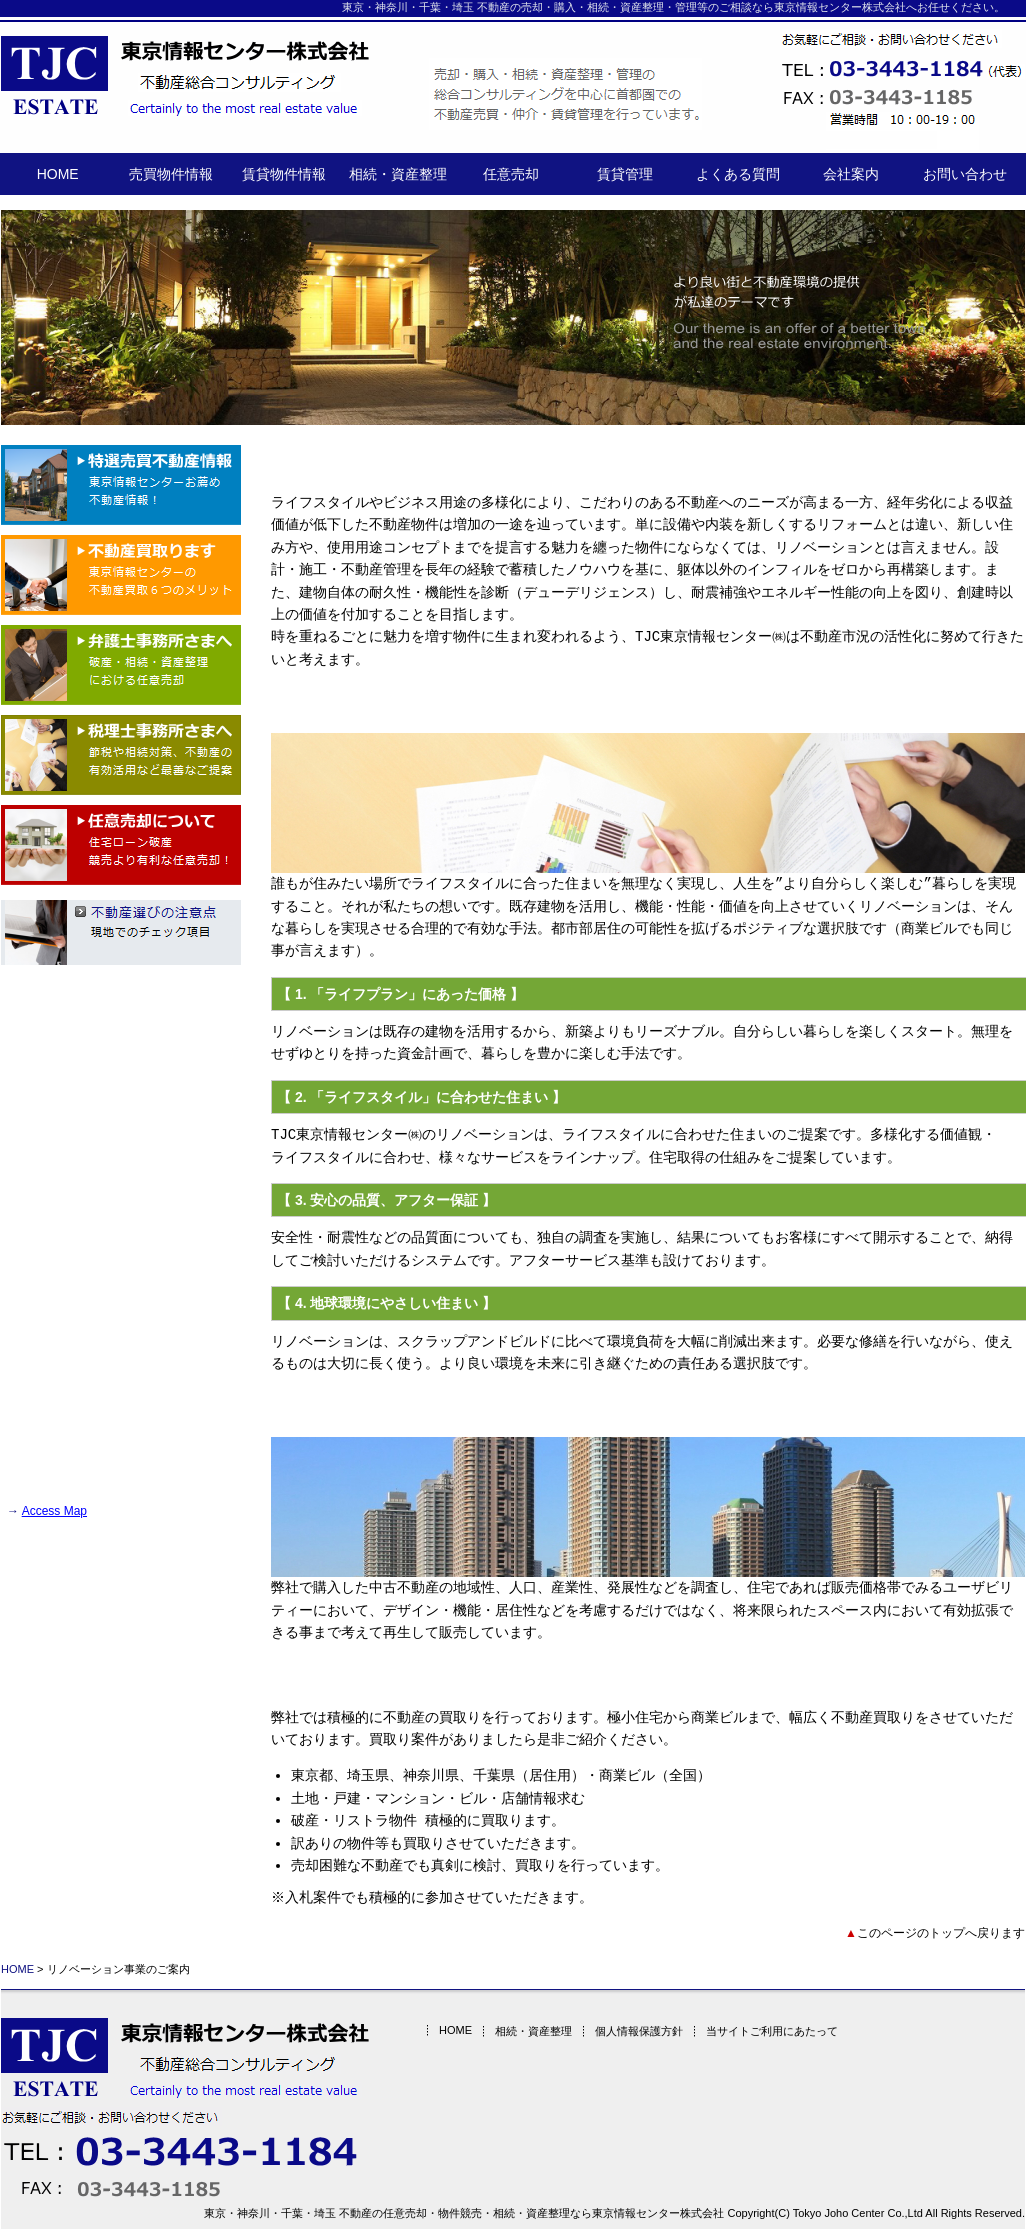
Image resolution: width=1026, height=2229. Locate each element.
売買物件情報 (171, 174)
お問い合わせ (965, 174)
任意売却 (511, 174)
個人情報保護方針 (630, 2031)
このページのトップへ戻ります (941, 1933)
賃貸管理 (625, 174)
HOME (58, 174)
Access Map (54, 1511)
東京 (353, 7)
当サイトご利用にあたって (763, 2031)
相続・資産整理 (398, 174)
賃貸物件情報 (284, 174)
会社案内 (851, 174)
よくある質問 (738, 174)
